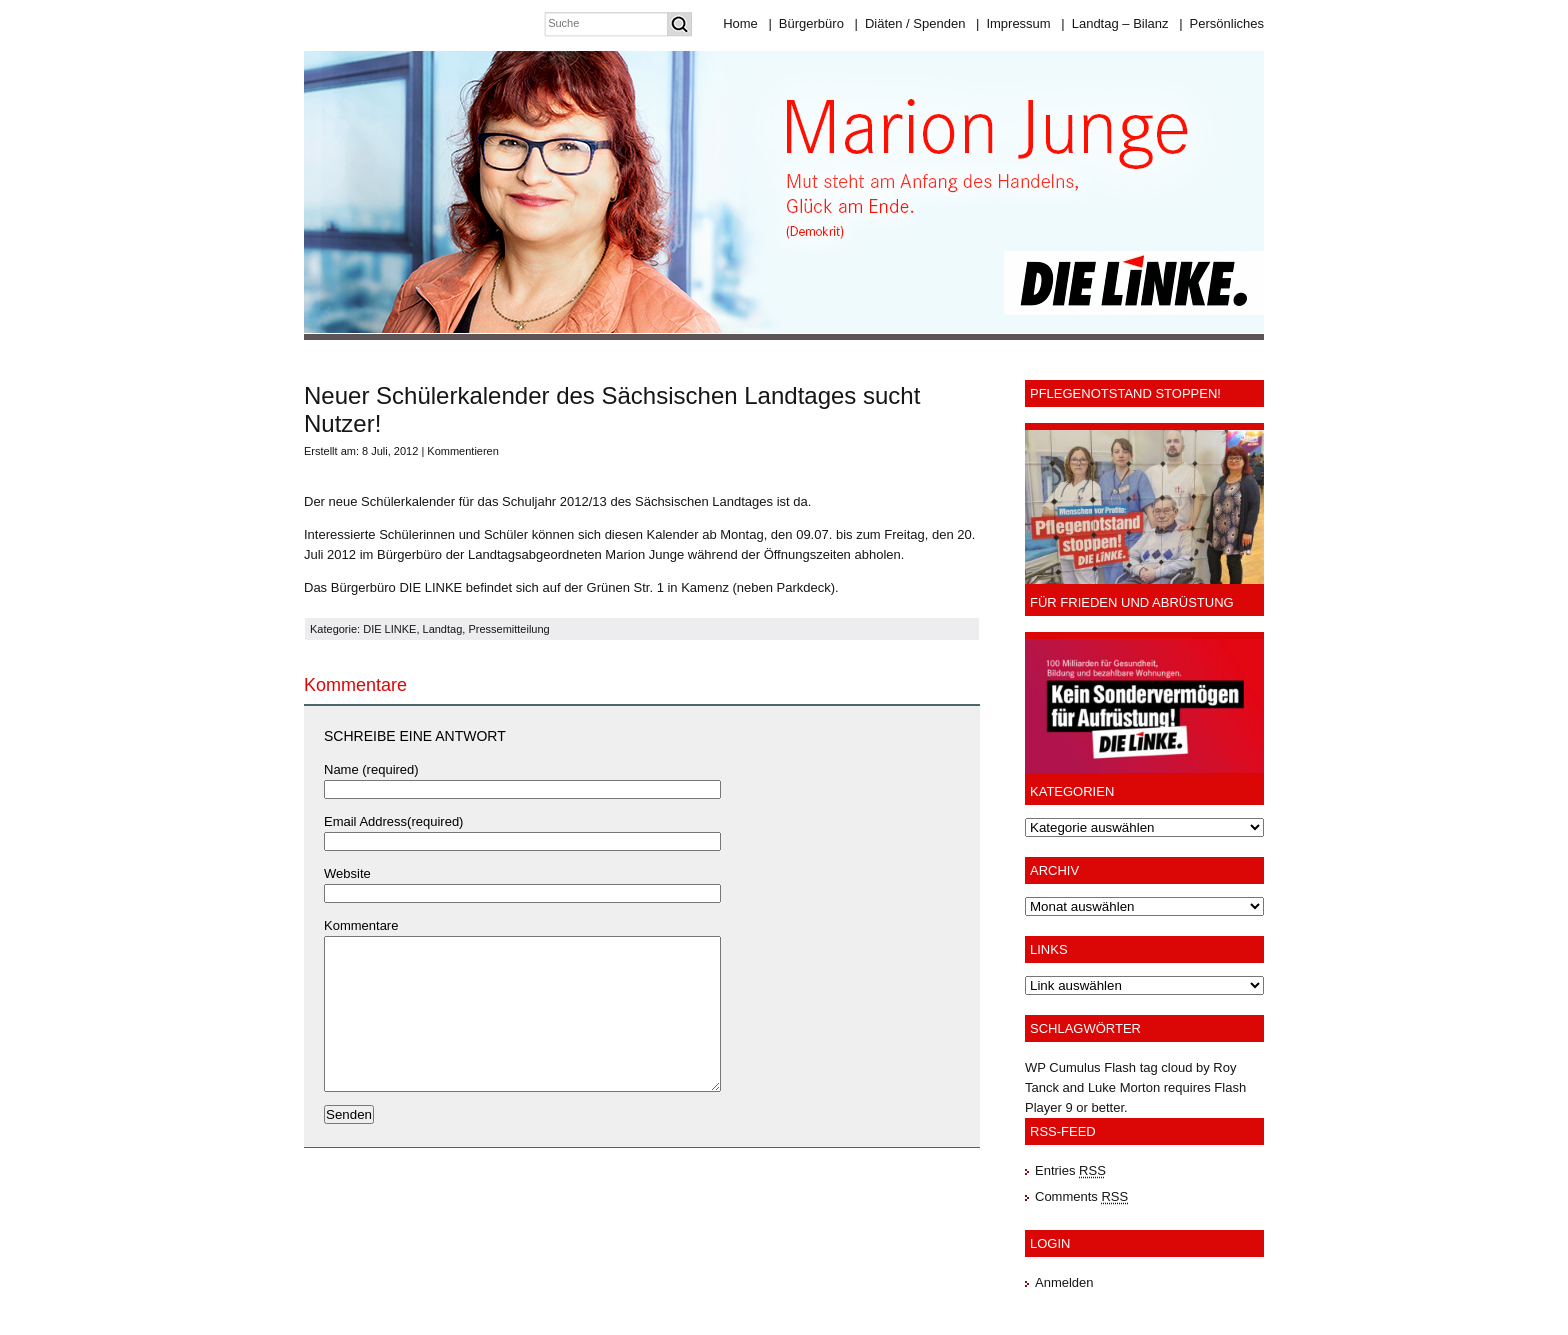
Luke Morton (1124, 1087)
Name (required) (371, 769)
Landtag (443, 629)
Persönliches (1221, 23)
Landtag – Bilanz (1114, 23)
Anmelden (1064, 1282)
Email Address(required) (393, 821)
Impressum (1013, 23)
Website (347, 873)
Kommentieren (463, 451)
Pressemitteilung (508, 629)
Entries (1070, 1170)
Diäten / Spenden (910, 23)
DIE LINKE (389, 629)
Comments (1081, 1196)
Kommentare (361, 925)
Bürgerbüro (805, 23)
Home (740, 23)
